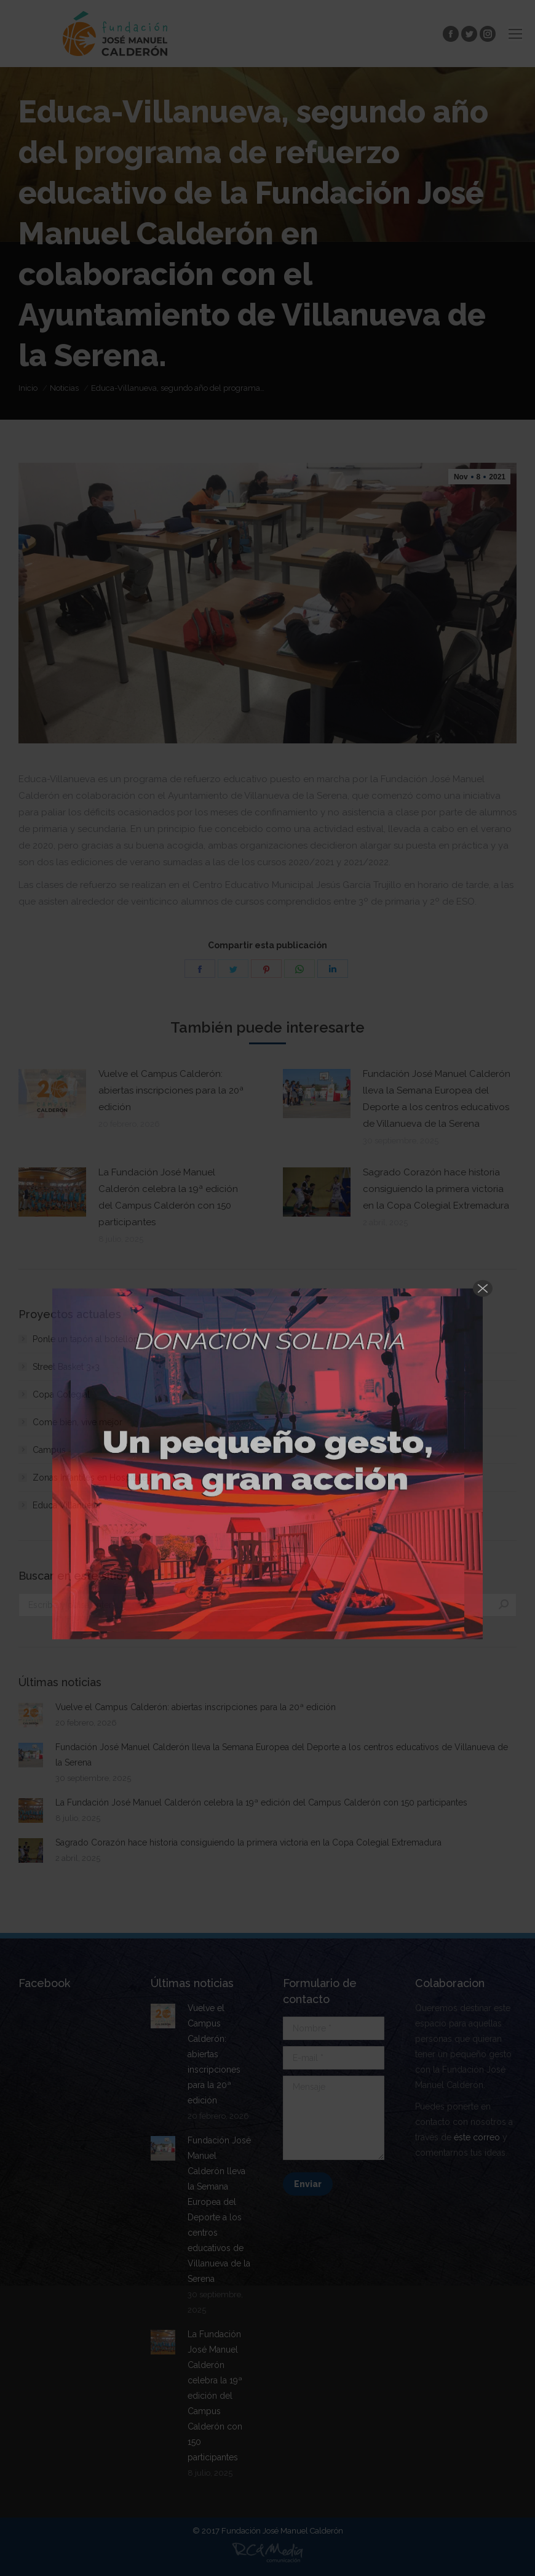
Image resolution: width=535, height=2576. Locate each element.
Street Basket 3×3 (66, 1367)
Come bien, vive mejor (77, 1422)
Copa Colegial (61, 1394)
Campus (49, 1450)
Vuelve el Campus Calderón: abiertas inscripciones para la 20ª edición (171, 1090)
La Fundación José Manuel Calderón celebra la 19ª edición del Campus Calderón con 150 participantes (168, 1197)
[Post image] (52, 1093)
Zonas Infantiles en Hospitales (92, 1477)
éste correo (477, 2137)
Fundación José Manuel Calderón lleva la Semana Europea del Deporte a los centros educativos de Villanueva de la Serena (436, 1098)
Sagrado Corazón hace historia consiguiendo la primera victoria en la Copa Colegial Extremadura (436, 1189)
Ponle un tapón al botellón (85, 1339)
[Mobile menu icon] (515, 33)
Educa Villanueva (66, 1505)
